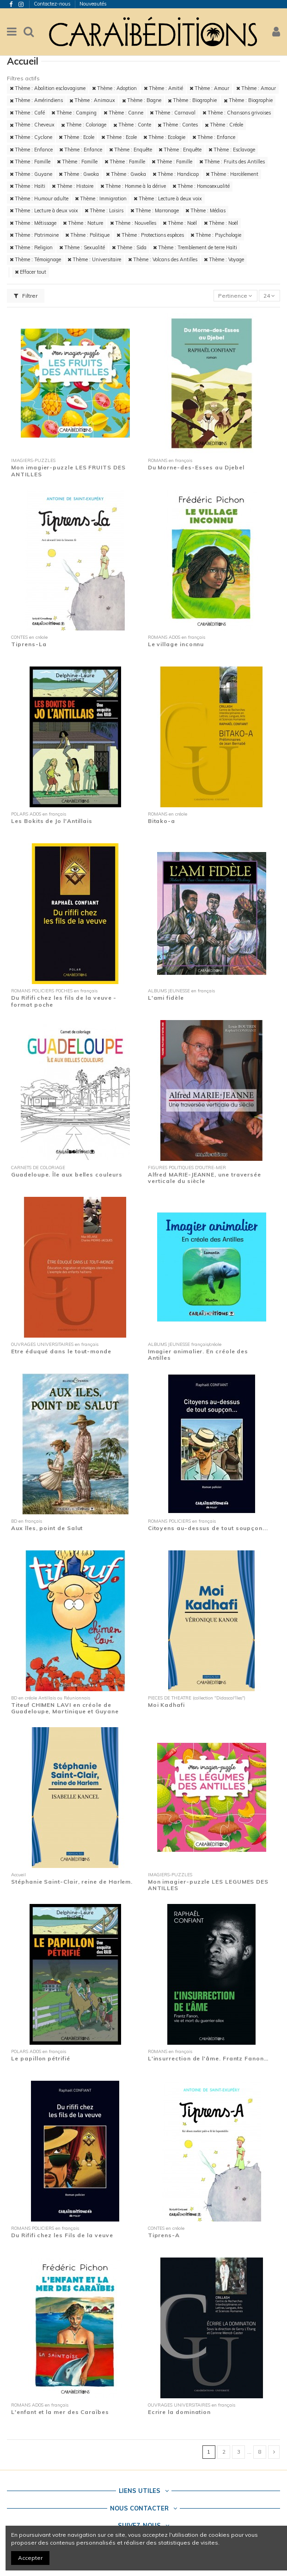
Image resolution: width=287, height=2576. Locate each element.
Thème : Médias (205, 210)
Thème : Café (27, 112)
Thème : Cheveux (32, 124)
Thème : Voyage (224, 259)
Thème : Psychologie (215, 235)
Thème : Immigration (101, 198)
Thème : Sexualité (82, 247)
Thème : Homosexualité (201, 186)
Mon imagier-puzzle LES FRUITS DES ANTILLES (68, 470)
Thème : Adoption (114, 88)
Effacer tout (30, 272)
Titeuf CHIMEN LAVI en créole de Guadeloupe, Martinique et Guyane (65, 1708)
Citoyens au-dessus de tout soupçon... (208, 1528)
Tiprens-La (28, 644)
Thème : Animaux (92, 100)
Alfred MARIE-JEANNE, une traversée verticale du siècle (204, 1177)
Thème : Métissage (33, 223)
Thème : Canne (123, 112)
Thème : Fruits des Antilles (232, 161)
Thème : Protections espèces (150, 235)
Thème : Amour (209, 88)
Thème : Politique (87, 235)
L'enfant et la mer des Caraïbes (60, 2411)
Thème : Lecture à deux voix (168, 198)
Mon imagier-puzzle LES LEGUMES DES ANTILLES (208, 1884)
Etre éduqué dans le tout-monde (61, 1351)
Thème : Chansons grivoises (236, 112)
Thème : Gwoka (79, 174)
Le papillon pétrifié (40, 2058)
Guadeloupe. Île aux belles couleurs (66, 1174)
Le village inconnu (176, 644)
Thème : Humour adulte (39, 198)
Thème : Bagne (141, 100)
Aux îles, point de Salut (47, 1528)
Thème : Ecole (76, 137)
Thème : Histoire (72, 186)
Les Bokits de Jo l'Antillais (51, 820)
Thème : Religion (31, 247)
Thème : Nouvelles (133, 223)
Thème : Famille (30, 161)
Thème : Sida (129, 247)
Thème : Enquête (130, 149)
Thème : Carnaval (172, 112)
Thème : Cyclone (31, 137)
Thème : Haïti (27, 186)
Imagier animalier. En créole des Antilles (198, 1354)
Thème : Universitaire (94, 259)
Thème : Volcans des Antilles (162, 259)
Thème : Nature (83, 223)
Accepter (30, 2557)
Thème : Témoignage (35, 259)
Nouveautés (93, 3)
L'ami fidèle (166, 997)
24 (269, 295)
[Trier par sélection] (235, 295)
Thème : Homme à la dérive (133, 186)
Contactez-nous (53, 3)
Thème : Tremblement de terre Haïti (195, 247)
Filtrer (25, 295)
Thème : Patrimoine (34, 235)
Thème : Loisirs (104, 210)
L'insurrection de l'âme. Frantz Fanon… (208, 2058)
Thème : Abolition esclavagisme (47, 88)
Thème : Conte (132, 124)
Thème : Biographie (192, 100)
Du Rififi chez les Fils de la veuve (62, 2235)
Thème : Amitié (163, 88)
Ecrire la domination (179, 2411)
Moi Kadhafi (166, 1704)
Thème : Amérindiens (36, 100)
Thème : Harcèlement (232, 174)
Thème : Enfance (213, 137)
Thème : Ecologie (164, 137)
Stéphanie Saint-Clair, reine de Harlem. (72, 1881)
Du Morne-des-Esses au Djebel (196, 467)
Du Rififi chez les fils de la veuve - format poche (63, 1001)
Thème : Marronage (154, 210)
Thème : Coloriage (83, 124)
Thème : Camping (74, 112)
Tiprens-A (164, 2235)
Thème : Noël (180, 223)
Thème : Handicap (176, 174)
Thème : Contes (178, 124)
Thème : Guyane (31, 174)
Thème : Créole (224, 124)
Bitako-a (161, 820)
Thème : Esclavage (231, 149)
